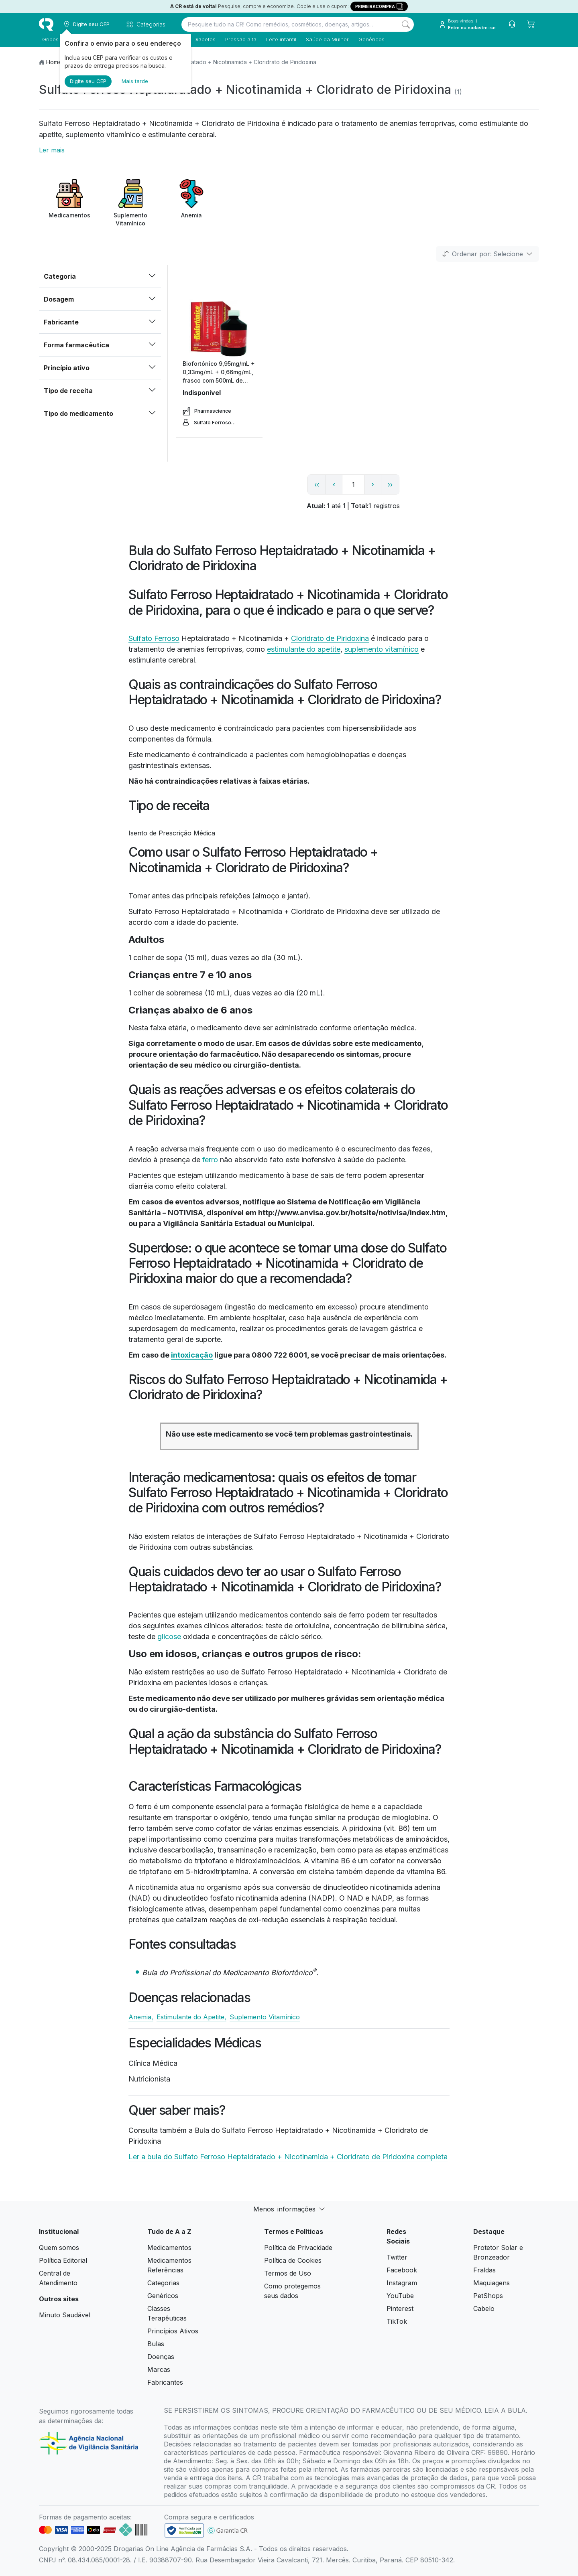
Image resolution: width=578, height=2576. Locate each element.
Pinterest (400, 2308)
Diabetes (201, 39)
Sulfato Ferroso (153, 638)
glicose (169, 1636)
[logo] (46, 24)
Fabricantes (165, 2382)
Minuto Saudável (64, 2315)
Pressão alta (237, 39)
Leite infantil (278, 39)
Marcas (158, 2369)
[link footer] (184, 2530)
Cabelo (484, 2308)
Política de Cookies (293, 2260)
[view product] (219, 329)
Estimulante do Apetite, (191, 2017)
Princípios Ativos (172, 2331)
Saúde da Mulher (324, 39)
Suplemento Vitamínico (265, 2017)
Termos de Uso (287, 2273)
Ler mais (52, 150)
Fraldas (484, 2270)
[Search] (406, 24)
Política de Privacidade (298, 2248)
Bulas (155, 2344)
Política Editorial (63, 2260)
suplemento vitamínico (381, 649)
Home (54, 62)
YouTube (400, 2296)
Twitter (397, 2257)
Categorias (163, 2283)
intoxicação (192, 1355)
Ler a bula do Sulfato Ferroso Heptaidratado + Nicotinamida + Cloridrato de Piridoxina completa (288, 2156)
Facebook (402, 2270)
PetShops (488, 2296)
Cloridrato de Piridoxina (330, 638)
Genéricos (368, 39)
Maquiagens (491, 2283)
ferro (210, 1159)
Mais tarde (135, 81)
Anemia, (140, 2017)
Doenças (160, 2357)
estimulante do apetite (303, 649)
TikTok (397, 2321)
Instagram (402, 2283)
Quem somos (59, 2248)
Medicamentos (169, 2248)
